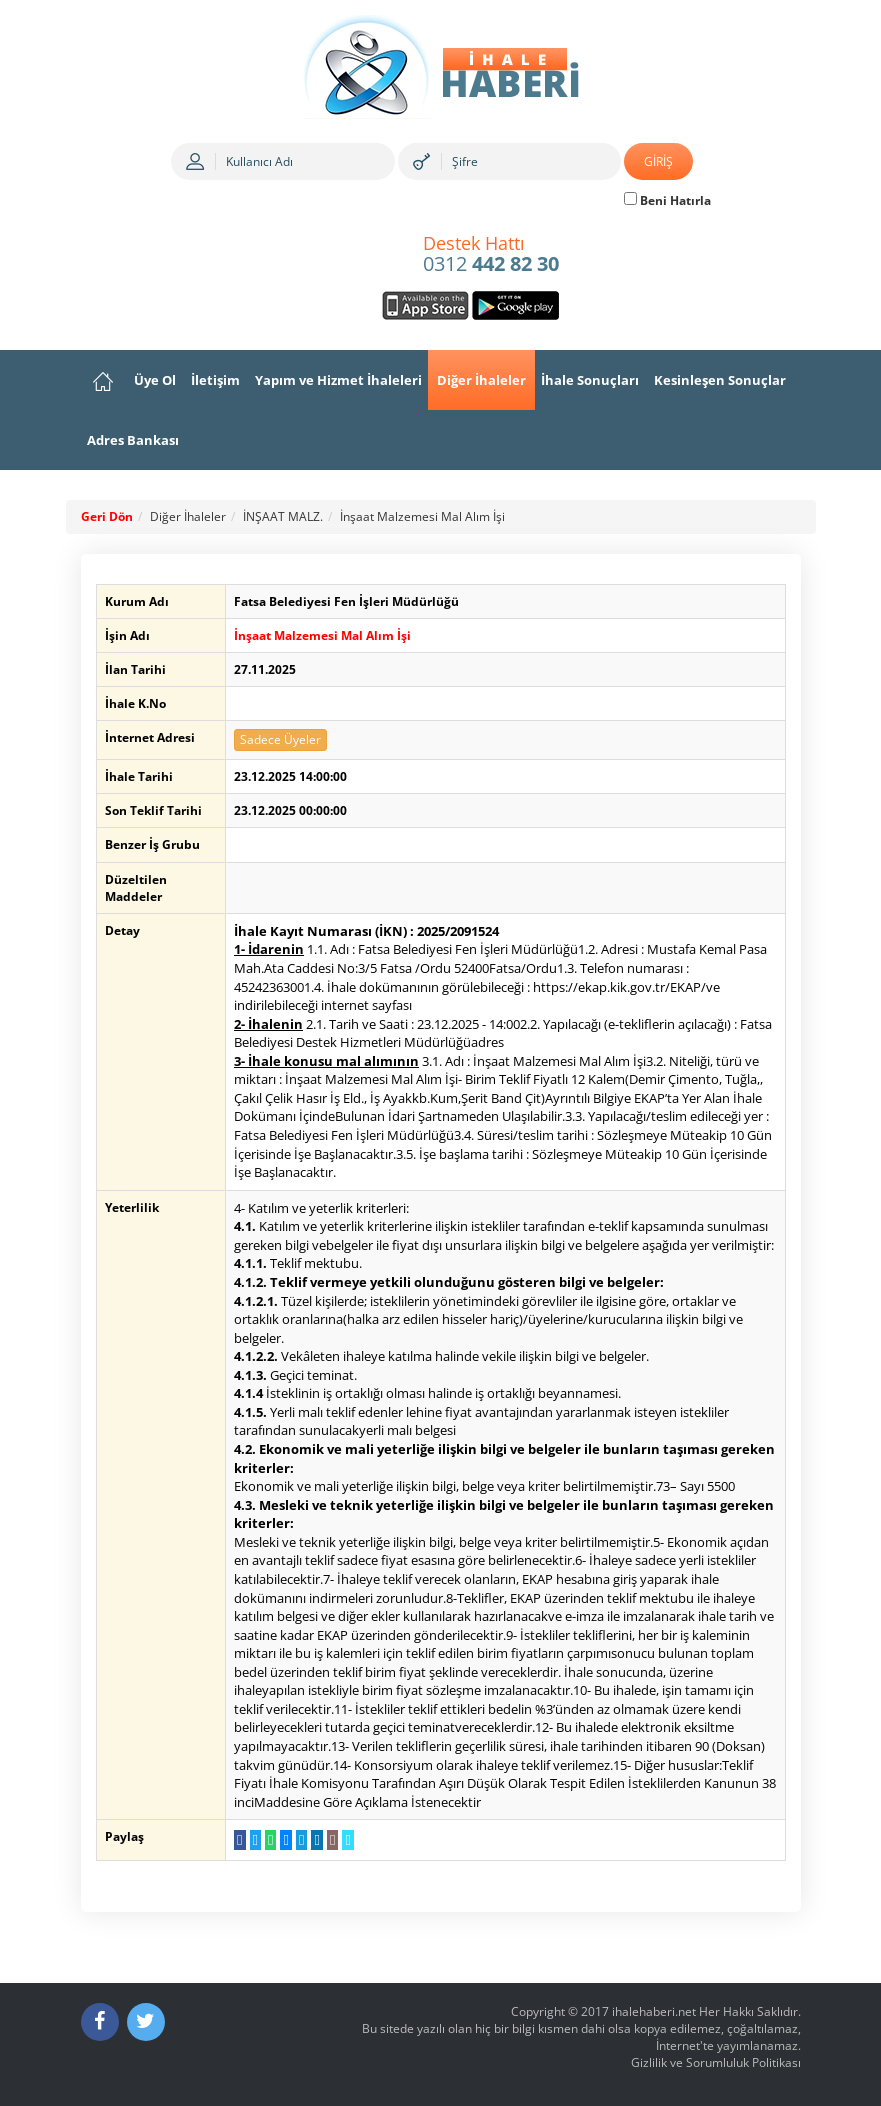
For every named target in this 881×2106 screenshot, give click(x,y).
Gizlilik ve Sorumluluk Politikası (716, 2062)
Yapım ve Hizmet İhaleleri (338, 380)
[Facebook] (100, 2022)
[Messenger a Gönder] (285, 1840)
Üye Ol (155, 380)
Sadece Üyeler (280, 739)
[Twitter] (146, 2022)
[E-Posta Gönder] (332, 1840)
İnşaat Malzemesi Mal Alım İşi (422, 516)
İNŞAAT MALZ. (283, 516)
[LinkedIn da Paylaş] (316, 1840)
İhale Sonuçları (590, 380)
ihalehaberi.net (654, 2011)
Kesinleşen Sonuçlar (720, 380)
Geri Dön (107, 516)
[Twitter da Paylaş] (255, 1840)
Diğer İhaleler (481, 380)
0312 (491, 255)
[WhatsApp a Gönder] (270, 1840)
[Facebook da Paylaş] (239, 1840)
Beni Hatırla (667, 200)
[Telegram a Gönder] (301, 1840)
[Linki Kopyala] (347, 1840)
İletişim (215, 380)
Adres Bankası (133, 440)
